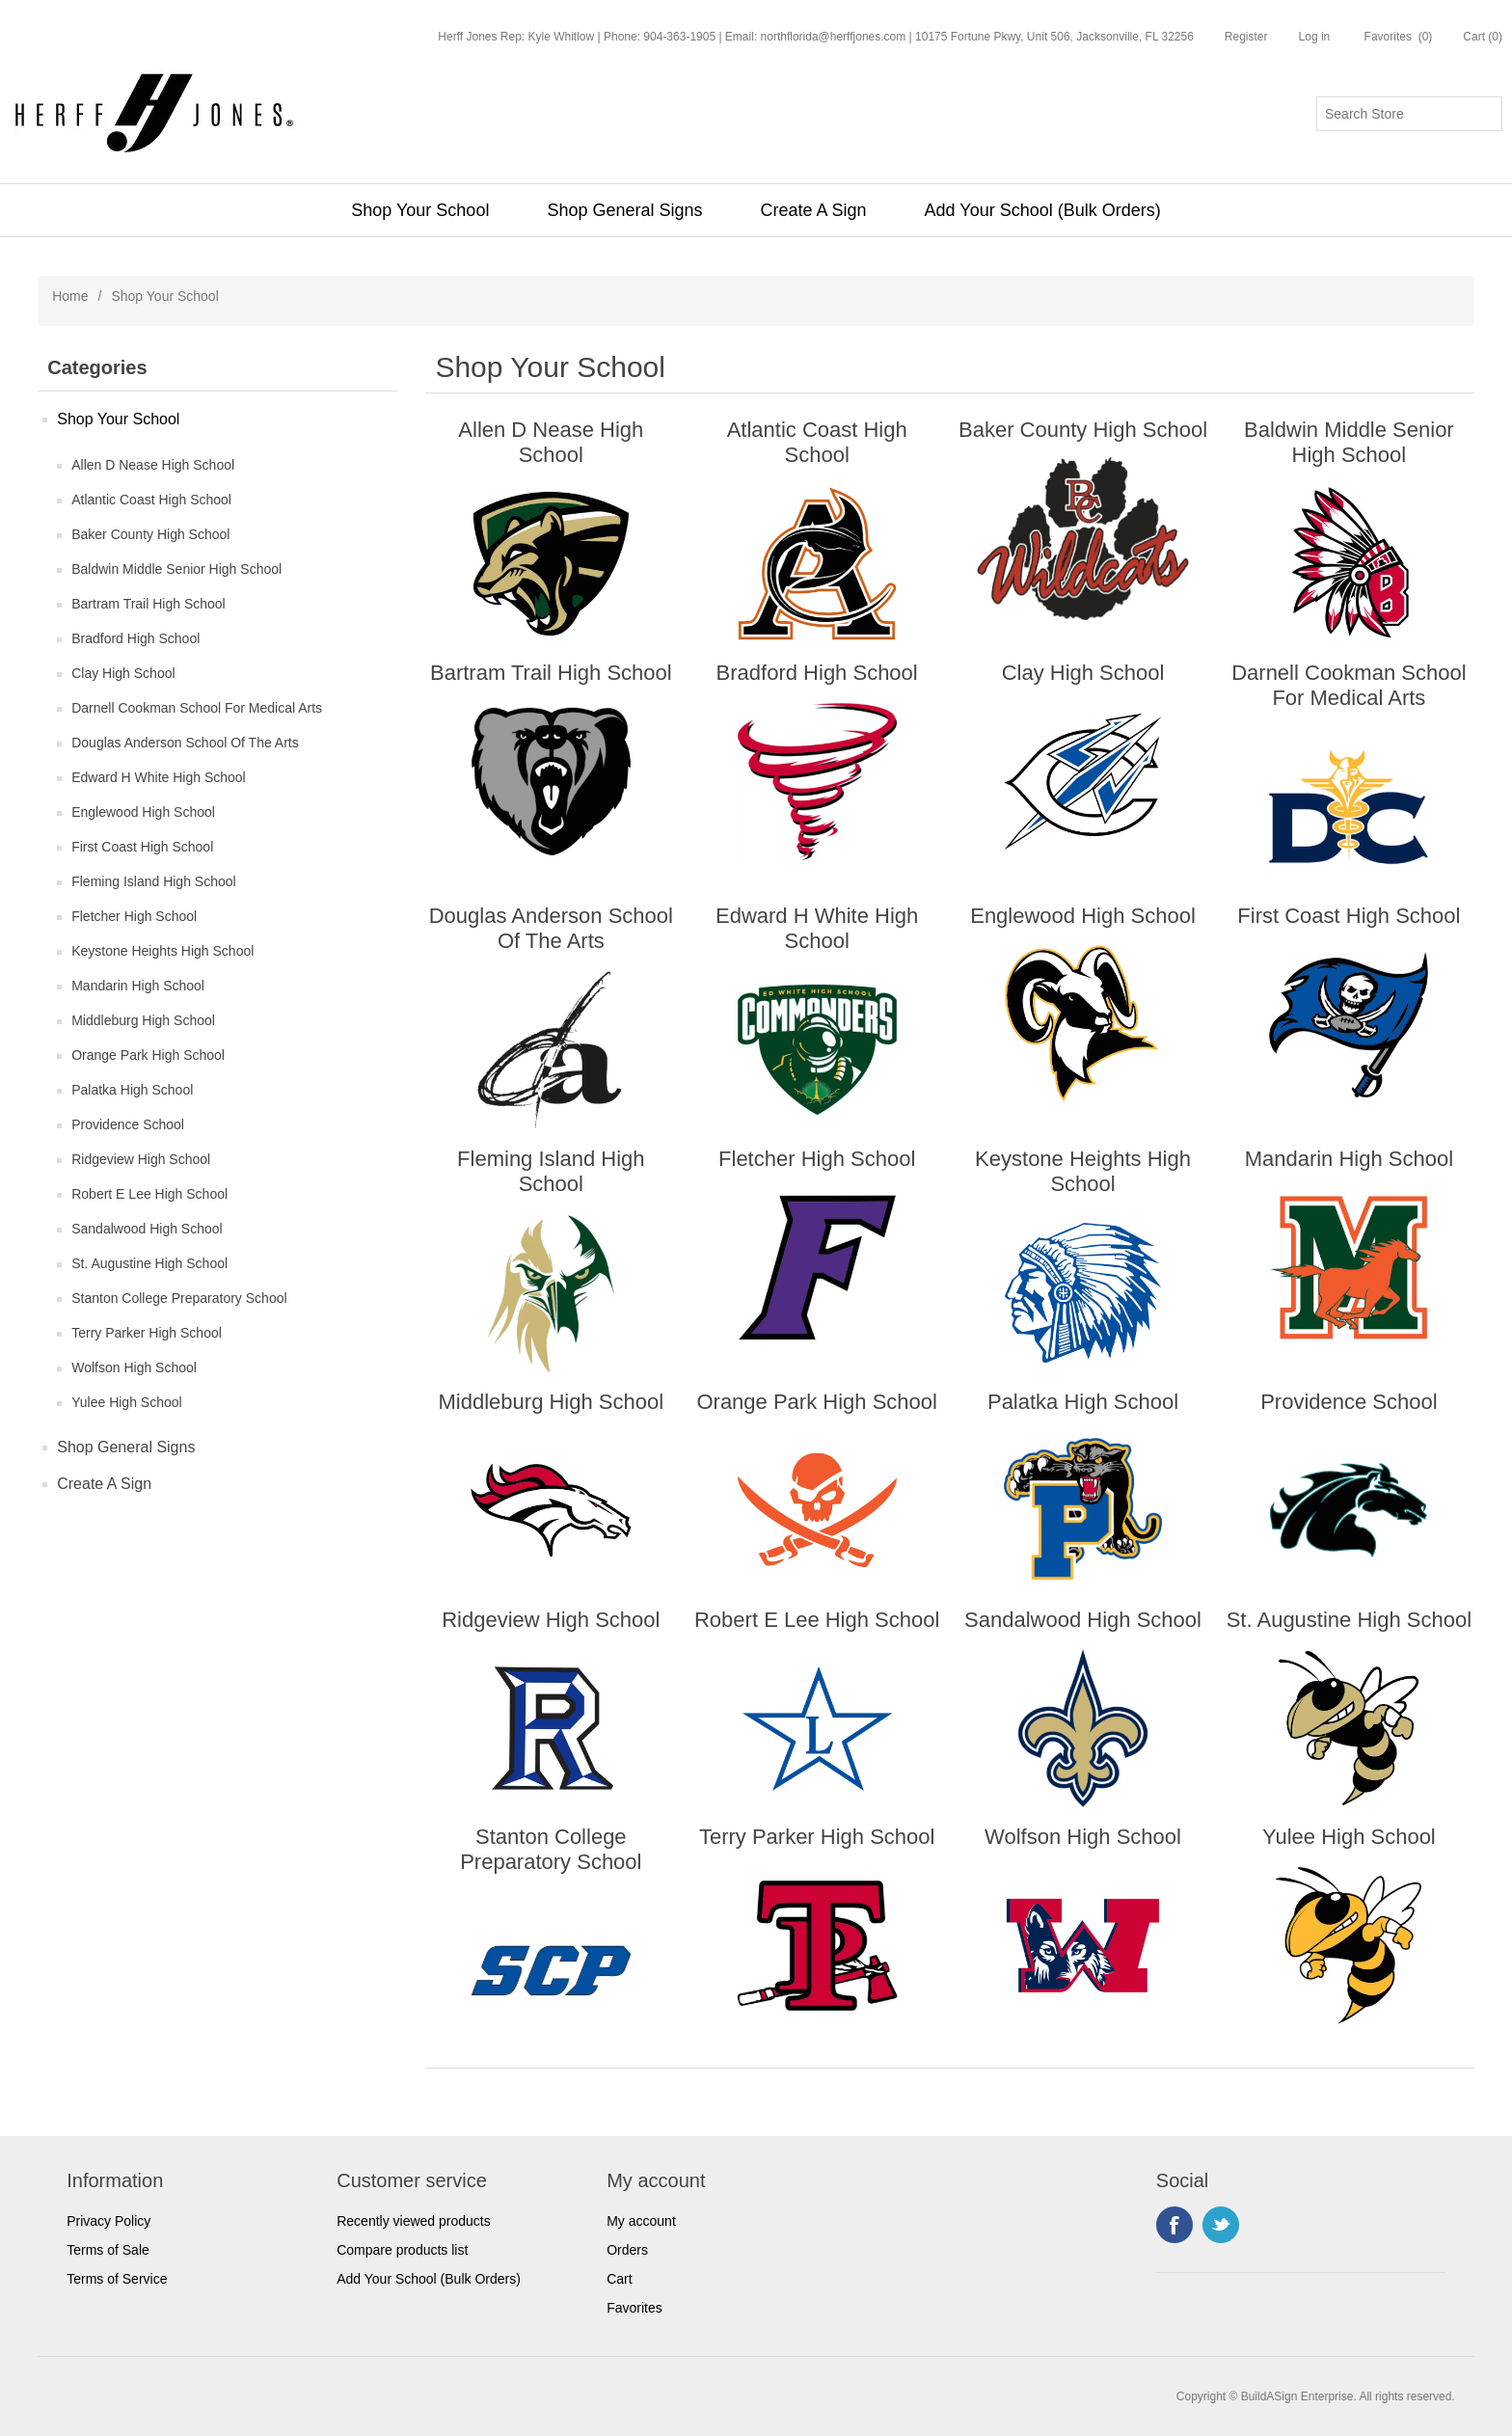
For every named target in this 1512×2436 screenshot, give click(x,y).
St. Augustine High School (149, 1263)
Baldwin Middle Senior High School (176, 569)
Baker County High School (150, 534)
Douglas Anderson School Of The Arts (185, 742)
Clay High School (123, 673)
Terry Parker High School (146, 1332)
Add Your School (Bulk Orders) (1043, 210)
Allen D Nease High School (152, 465)
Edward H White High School (158, 777)
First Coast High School (142, 846)
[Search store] (1409, 113)
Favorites (634, 2307)
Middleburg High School (143, 1020)
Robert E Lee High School (149, 1194)
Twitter (1220, 2224)
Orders (627, 2250)
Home (70, 296)
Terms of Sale (108, 2250)
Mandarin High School (137, 985)
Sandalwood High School (146, 1228)
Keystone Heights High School (162, 951)
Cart (619, 2279)
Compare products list (402, 2250)
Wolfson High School (134, 1367)
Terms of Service (117, 2279)
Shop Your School (420, 210)
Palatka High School (132, 1089)
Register (1246, 36)
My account (641, 2221)
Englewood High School (143, 812)
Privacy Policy (108, 2221)
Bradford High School (135, 638)
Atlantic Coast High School (151, 499)
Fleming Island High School (153, 881)
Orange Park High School (148, 1055)
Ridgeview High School (140, 1159)
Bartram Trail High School (148, 603)
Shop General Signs (624, 210)
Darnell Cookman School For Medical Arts (196, 708)
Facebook (1174, 2224)
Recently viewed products (414, 2221)
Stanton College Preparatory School (178, 1298)
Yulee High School (126, 1402)
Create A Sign (814, 210)
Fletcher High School (134, 916)
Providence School (127, 1124)
